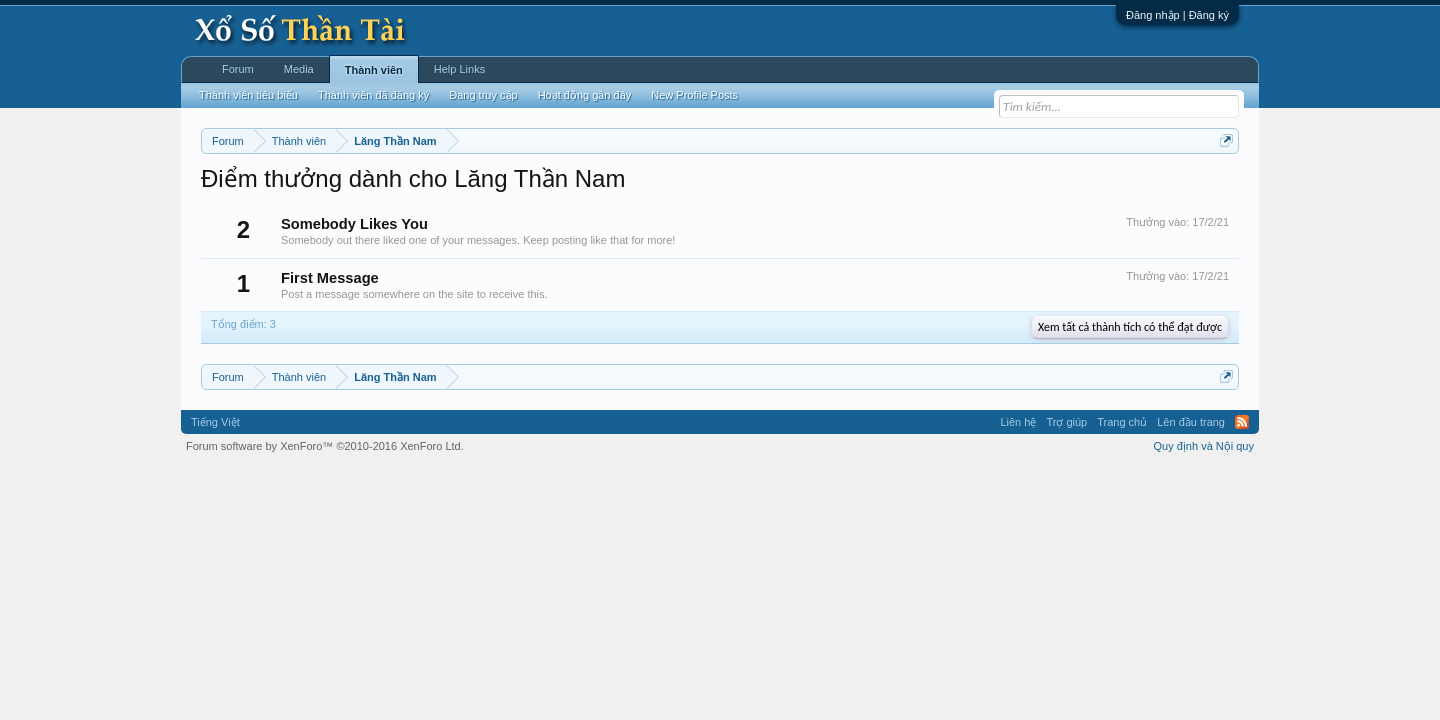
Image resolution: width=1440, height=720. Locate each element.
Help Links (459, 69)
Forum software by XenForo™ (325, 446)
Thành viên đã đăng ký (373, 95)
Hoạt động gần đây (585, 95)
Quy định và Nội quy (1204, 446)
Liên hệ (1018, 422)
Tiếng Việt (215, 422)
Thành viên (374, 70)
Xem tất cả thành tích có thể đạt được (1130, 327)
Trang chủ (1122, 422)
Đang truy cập (483, 95)
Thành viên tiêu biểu (248, 95)
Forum (238, 69)
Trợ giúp (1066, 422)
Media (299, 69)
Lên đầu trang (1191, 422)
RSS (1242, 422)
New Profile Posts (694, 95)
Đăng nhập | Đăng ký (1177, 15)
